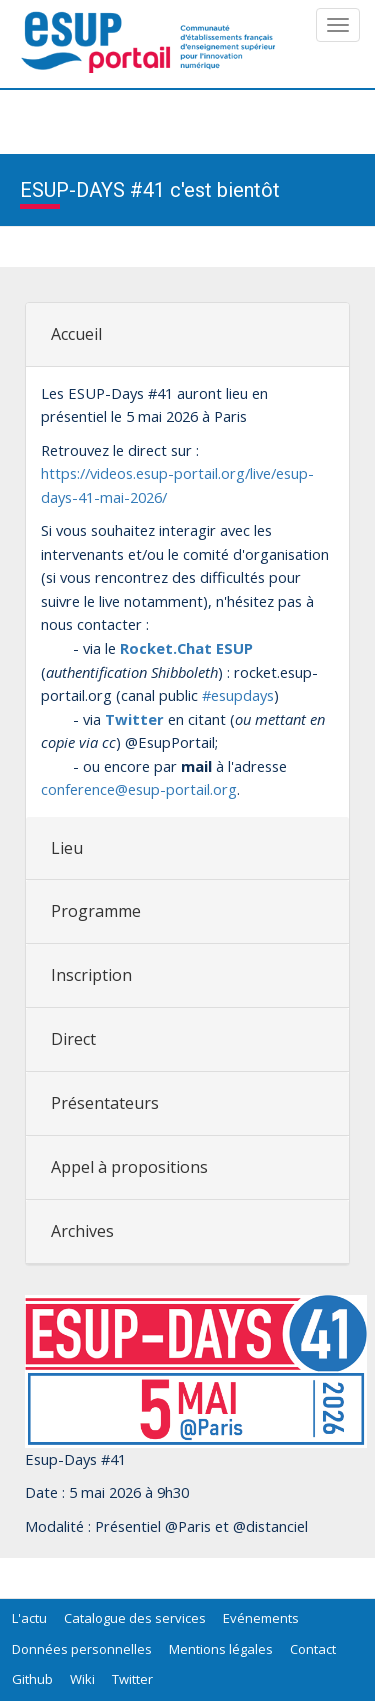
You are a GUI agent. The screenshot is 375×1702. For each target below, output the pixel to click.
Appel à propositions (129, 1167)
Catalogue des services (135, 1618)
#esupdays (236, 695)
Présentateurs (105, 1103)
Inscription (91, 975)
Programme (96, 911)
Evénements (261, 1618)
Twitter (132, 1679)
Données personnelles (82, 1649)
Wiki (82, 1679)
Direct (73, 1039)
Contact (313, 1649)
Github (32, 1679)
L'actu (29, 1618)
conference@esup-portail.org (139, 789)
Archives (82, 1231)
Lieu (67, 848)
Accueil (76, 334)
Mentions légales (221, 1649)
